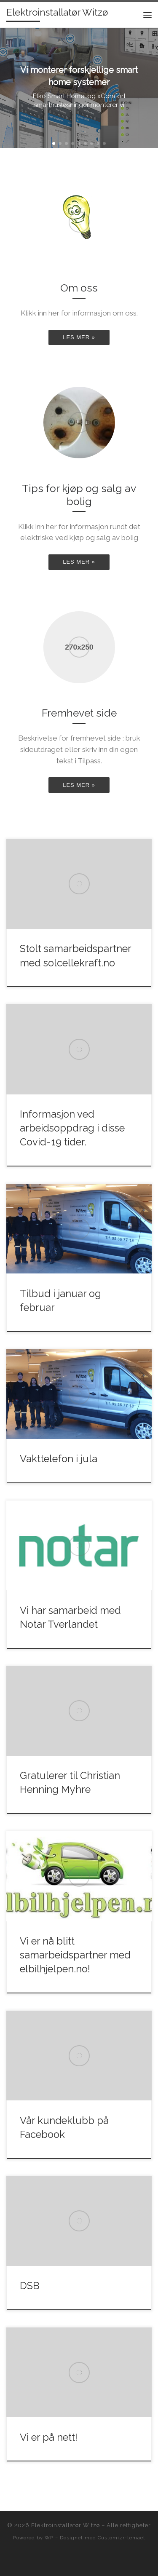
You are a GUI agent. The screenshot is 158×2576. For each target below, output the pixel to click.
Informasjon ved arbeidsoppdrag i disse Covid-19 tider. (72, 1128)
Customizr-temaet (121, 2538)
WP (49, 2538)
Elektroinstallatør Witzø (65, 2525)
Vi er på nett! (49, 2437)
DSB (30, 2286)
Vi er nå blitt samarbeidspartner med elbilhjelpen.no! (75, 1955)
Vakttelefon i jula (58, 1459)
